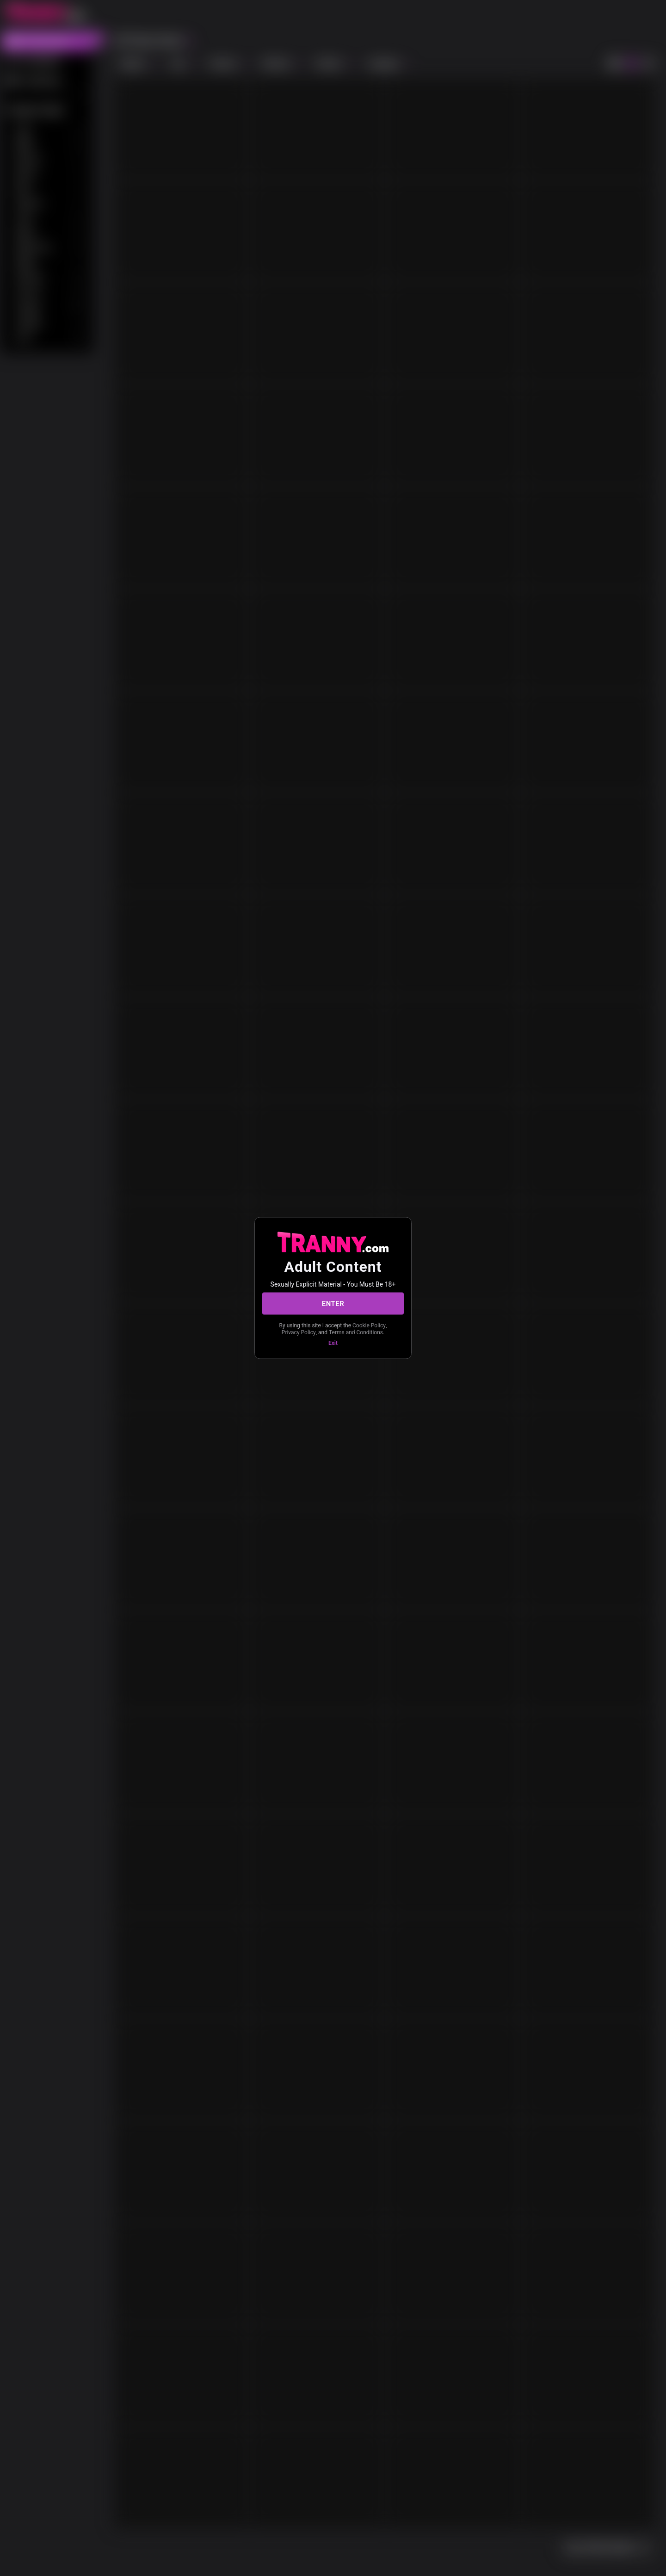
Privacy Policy (299, 1332)
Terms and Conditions (356, 1332)
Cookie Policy (369, 1325)
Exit (333, 1343)
